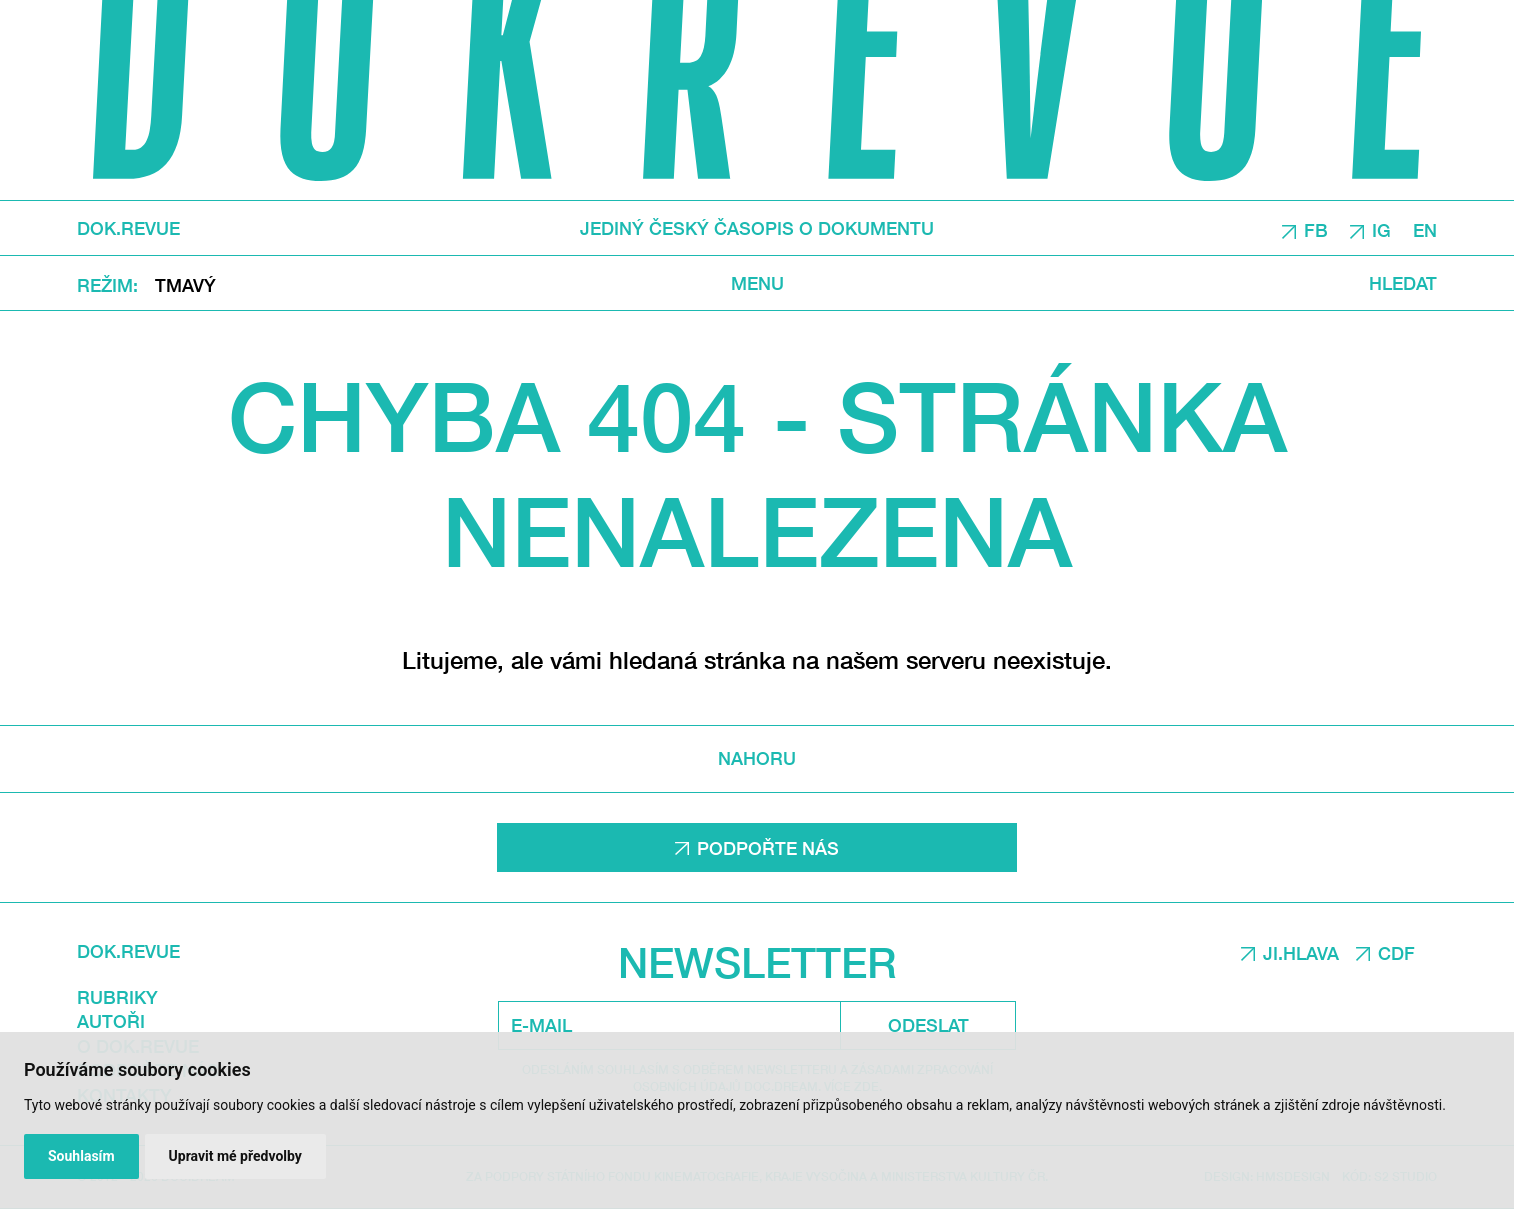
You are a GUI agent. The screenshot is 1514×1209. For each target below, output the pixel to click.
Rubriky (117, 997)
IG (1381, 229)
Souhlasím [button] (81, 1156)
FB (1316, 229)
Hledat (1403, 282)
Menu (757, 282)
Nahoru (757, 759)
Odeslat (928, 1025)
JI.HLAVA (1301, 953)
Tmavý (185, 284)
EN (1425, 229)
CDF (1396, 953)
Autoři (111, 1021)
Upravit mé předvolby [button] (235, 1156)
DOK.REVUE (128, 228)
